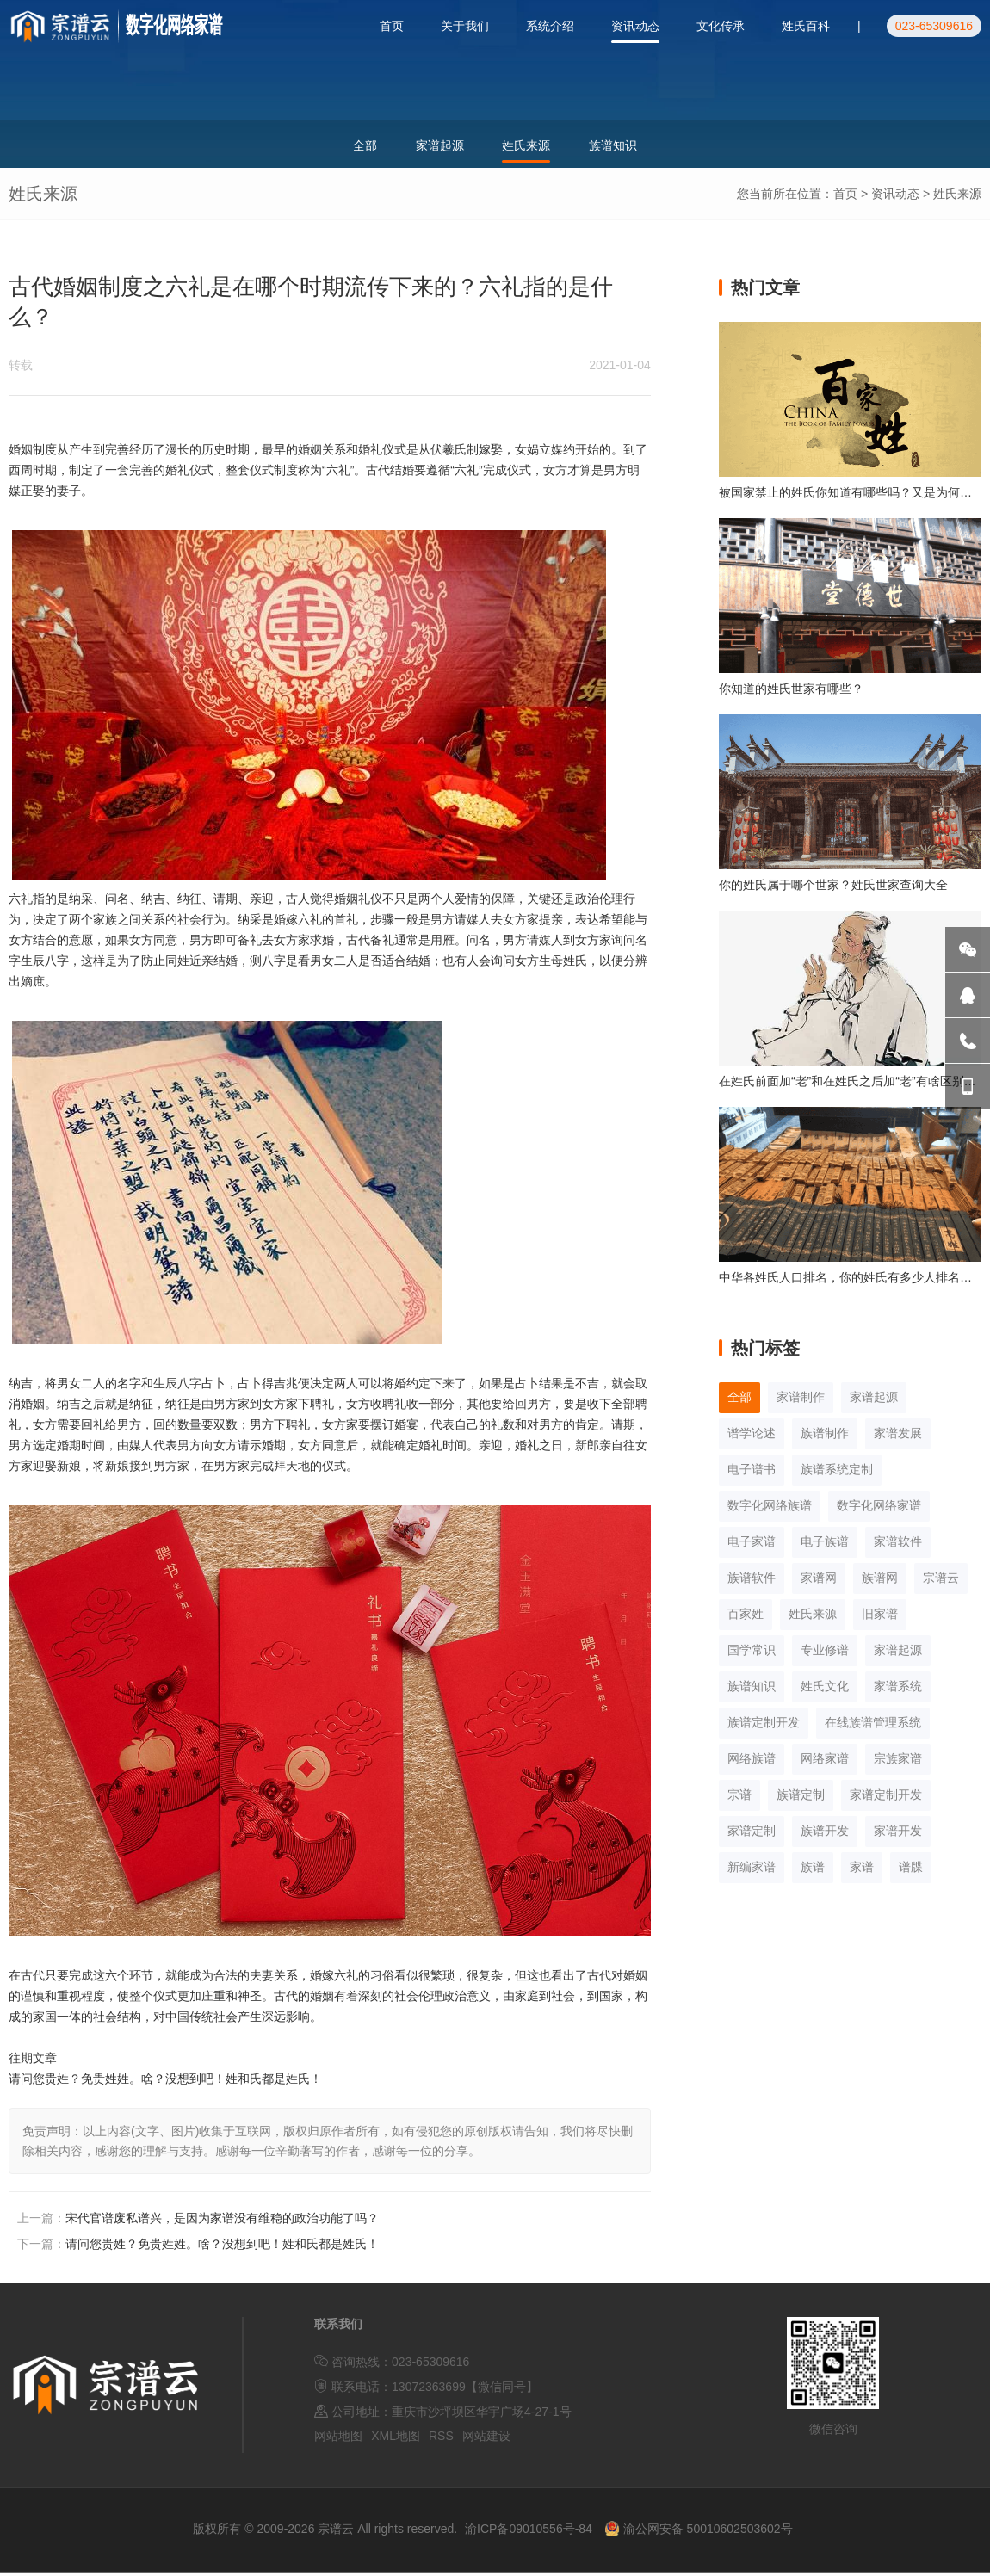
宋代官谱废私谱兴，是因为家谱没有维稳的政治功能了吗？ (222, 2222)
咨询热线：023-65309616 (391, 2365)
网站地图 (338, 2440)
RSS (441, 2440)
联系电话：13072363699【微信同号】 (426, 2390)
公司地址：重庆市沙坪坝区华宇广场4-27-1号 (442, 2415)
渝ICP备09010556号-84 (528, 2533)
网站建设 (486, 2440)
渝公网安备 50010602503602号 (698, 2533)
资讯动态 (635, 26)
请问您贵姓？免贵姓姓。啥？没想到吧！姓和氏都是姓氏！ (222, 2248)
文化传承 (720, 26)
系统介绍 (550, 26)
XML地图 (395, 2440)
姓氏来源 (957, 198)
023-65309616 (934, 26)
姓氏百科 (806, 26)
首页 (392, 26)
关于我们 (465, 26)
